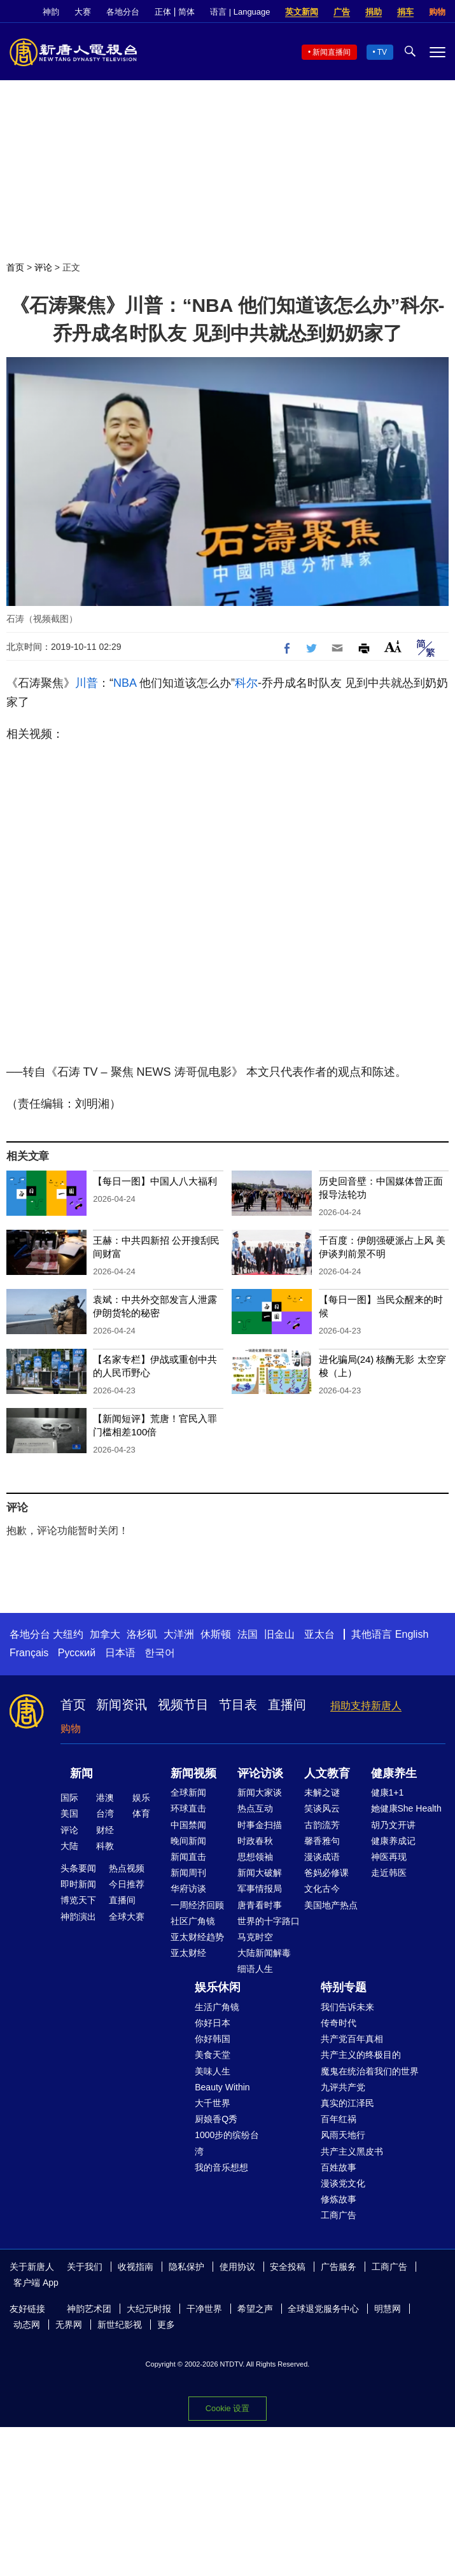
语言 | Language (240, 12)
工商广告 (338, 2215)
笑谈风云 (322, 1808)
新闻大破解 (259, 1873)
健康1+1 (387, 1792)
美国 (69, 1813)
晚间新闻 (188, 1841)
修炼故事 (338, 2199)
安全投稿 (287, 2267)
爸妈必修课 (326, 1873)
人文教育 (327, 1773)
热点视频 (126, 1868)
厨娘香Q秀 (216, 2119)
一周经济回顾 (197, 1905)
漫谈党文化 (343, 2183)
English (411, 1634)
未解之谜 (322, 1792)
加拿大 (105, 1634)
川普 (86, 683)
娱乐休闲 (218, 1987)
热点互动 (255, 1808)
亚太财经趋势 (197, 1937)
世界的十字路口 (268, 1921)
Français (29, 1652)
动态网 (26, 2324)
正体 (163, 12)
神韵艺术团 (89, 2309)
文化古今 (322, 1888)
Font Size (393, 646)
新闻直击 (188, 1857)
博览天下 (78, 1900)
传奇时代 (338, 2023)
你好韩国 (212, 2039)
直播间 (287, 1705)
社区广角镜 (193, 1921)
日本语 (120, 1652)
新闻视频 (193, 1773)
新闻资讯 (121, 1705)
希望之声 (255, 2309)
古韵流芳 (322, 1825)
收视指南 (135, 2267)
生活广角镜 (217, 2007)
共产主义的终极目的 (361, 2055)
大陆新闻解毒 (264, 1953)
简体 (186, 12)
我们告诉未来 (347, 2007)
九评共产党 (343, 2087)
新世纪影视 (119, 2324)
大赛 (82, 12)
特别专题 (344, 1987)
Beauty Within (222, 2087)
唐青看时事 (259, 1905)
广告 (341, 12)
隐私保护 (186, 2267)
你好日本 (212, 2023)
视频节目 (183, 1705)
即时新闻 (78, 1884)
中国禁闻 (188, 1825)
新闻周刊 (188, 1873)
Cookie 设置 (227, 2408)
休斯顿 (215, 1634)
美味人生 (212, 2071)
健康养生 (394, 1773)
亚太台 (319, 1634)
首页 (15, 267)
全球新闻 (188, 1792)
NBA (124, 683)
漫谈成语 (322, 1857)
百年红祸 (338, 2119)
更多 (166, 2324)
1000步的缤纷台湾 (227, 2143)
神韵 (51, 12)
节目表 (238, 1705)
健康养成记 (393, 1841)
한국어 (159, 1652)
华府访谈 (188, 1888)
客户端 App (36, 2282)
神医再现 (389, 1857)
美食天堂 (212, 2055)
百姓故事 (338, 2167)
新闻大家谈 (259, 1792)
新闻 (81, 1773)
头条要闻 (78, 1868)
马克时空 (255, 1937)
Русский (76, 1652)
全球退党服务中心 (323, 2309)
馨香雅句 (322, 1841)
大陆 (69, 1846)
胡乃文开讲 (393, 1825)
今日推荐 (126, 1884)
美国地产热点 (331, 1905)
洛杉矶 (142, 1634)
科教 (105, 1846)
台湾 (105, 1813)
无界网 (68, 2324)
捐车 (405, 12)
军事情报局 (259, 1888)
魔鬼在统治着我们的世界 (370, 2071)
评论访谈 (260, 1773)
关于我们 (84, 2267)
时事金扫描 (259, 1825)
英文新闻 (301, 12)
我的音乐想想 (221, 2167)
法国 (247, 1634)
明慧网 (387, 2309)
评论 (43, 267)
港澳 (105, 1797)
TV (382, 52)
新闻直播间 (331, 52)
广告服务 (338, 2267)
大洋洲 (179, 1634)
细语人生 (255, 1969)
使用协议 (237, 2267)
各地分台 (122, 12)
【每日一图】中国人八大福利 (155, 1181)
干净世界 (204, 2309)
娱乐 (141, 1797)
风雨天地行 (343, 2135)
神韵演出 (78, 1916)
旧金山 (279, 1634)
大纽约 (68, 1634)
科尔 (246, 683)
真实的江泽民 (347, 2103)
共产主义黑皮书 (352, 2151)
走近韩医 (389, 1873)
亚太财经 (188, 1953)
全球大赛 (126, 1916)
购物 (437, 12)
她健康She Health (406, 1808)
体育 (141, 1813)
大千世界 (212, 2103)
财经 (105, 1830)
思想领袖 (255, 1857)
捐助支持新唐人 (366, 1705)
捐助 (373, 12)
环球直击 (188, 1808)
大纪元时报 (149, 2309)
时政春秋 (255, 1841)
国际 (69, 1797)
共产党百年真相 (352, 2039)
